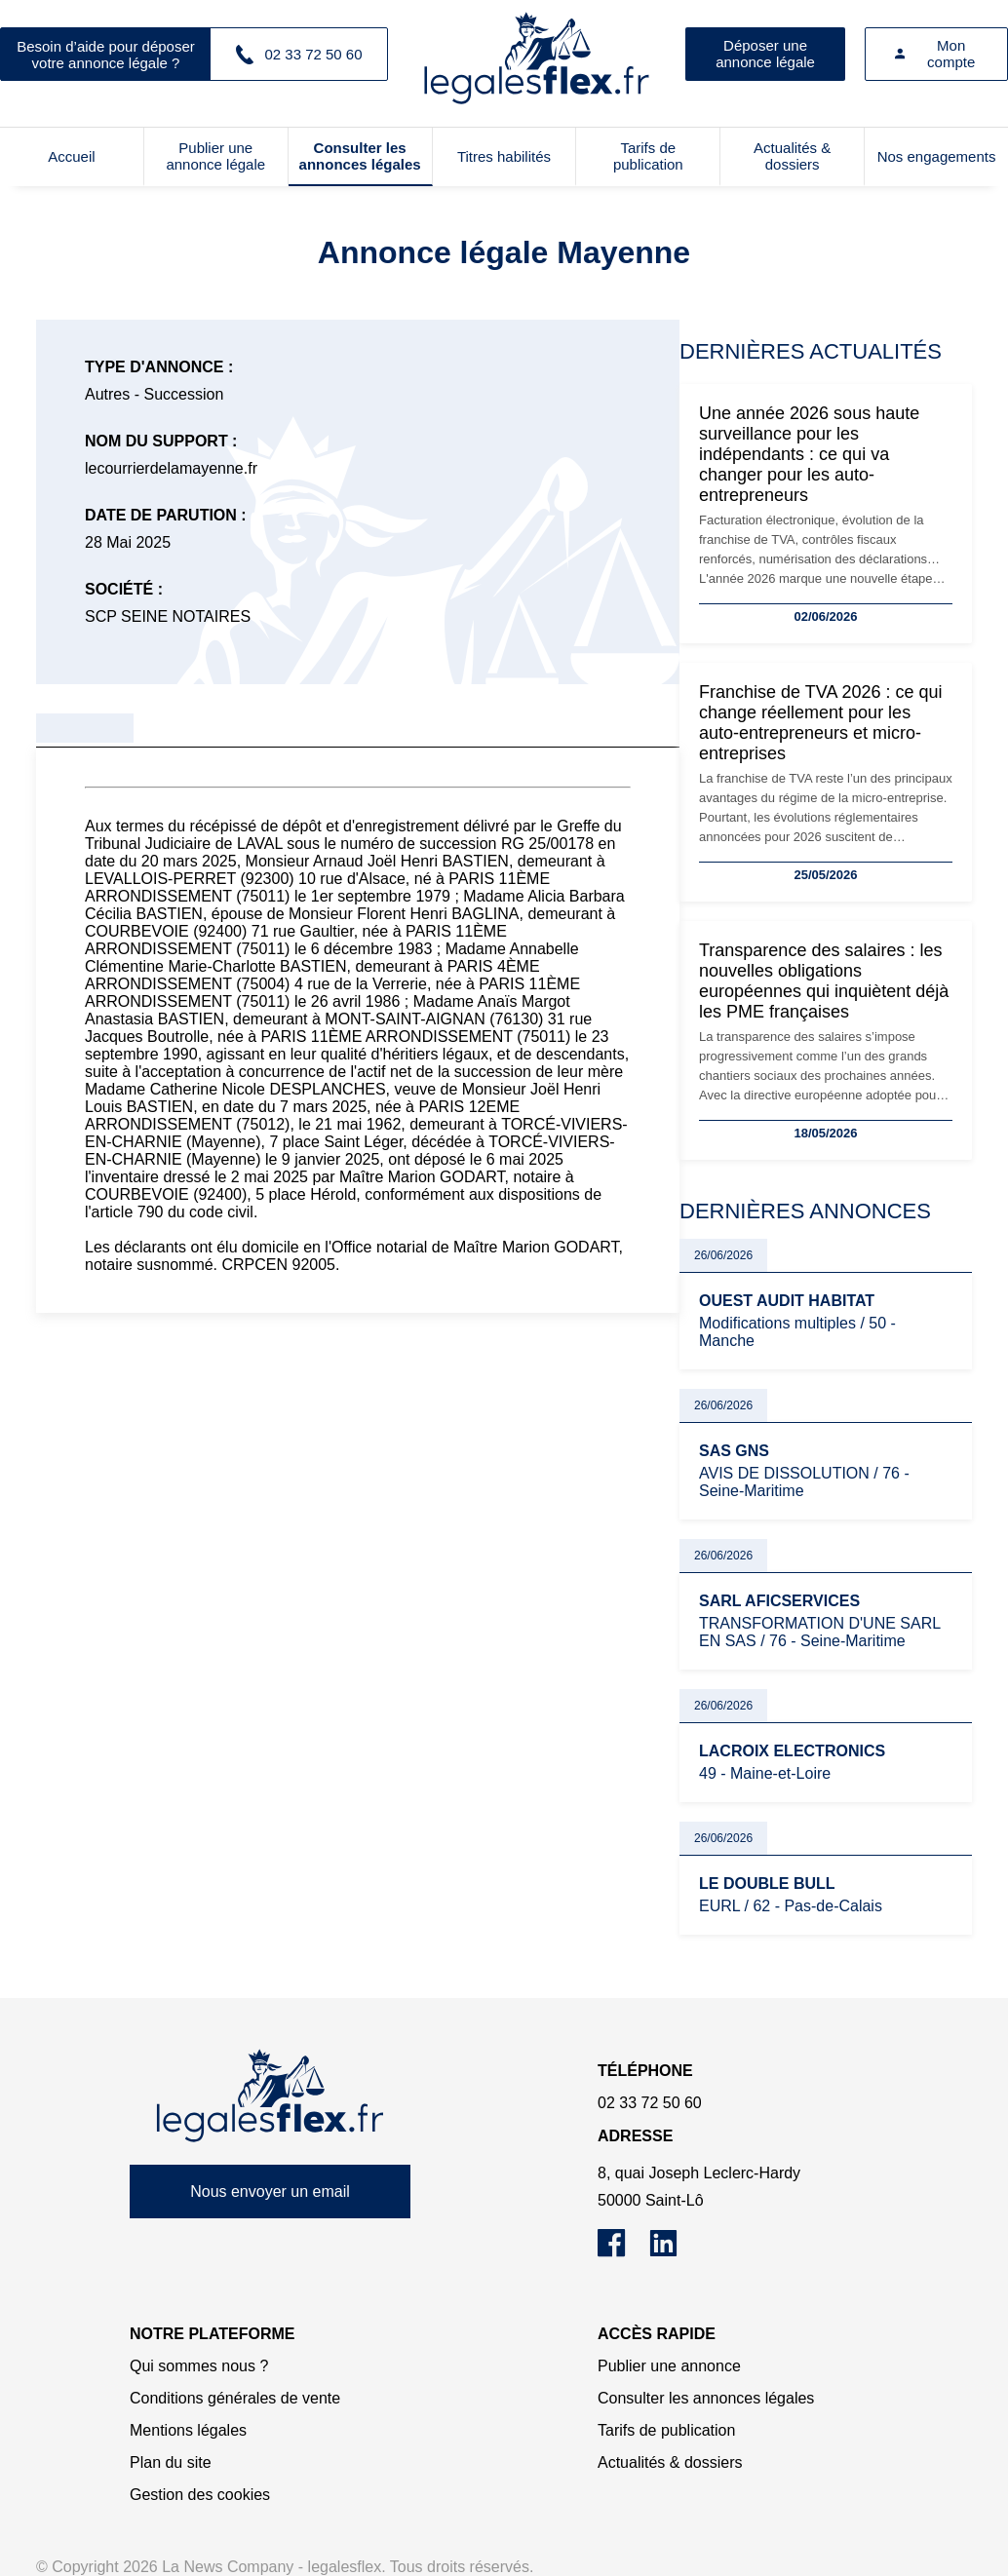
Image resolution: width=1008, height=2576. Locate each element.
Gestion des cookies (200, 2494)
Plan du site (171, 2462)
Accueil (71, 156)
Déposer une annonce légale (765, 53)
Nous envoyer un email (270, 2191)
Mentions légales (188, 2430)
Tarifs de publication (648, 156)
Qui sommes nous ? (199, 2366)
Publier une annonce (669, 2366)
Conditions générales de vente (235, 2398)
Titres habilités (504, 156)
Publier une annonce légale (215, 156)
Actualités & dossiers (792, 156)
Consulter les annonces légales (360, 156)
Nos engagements (936, 156)
